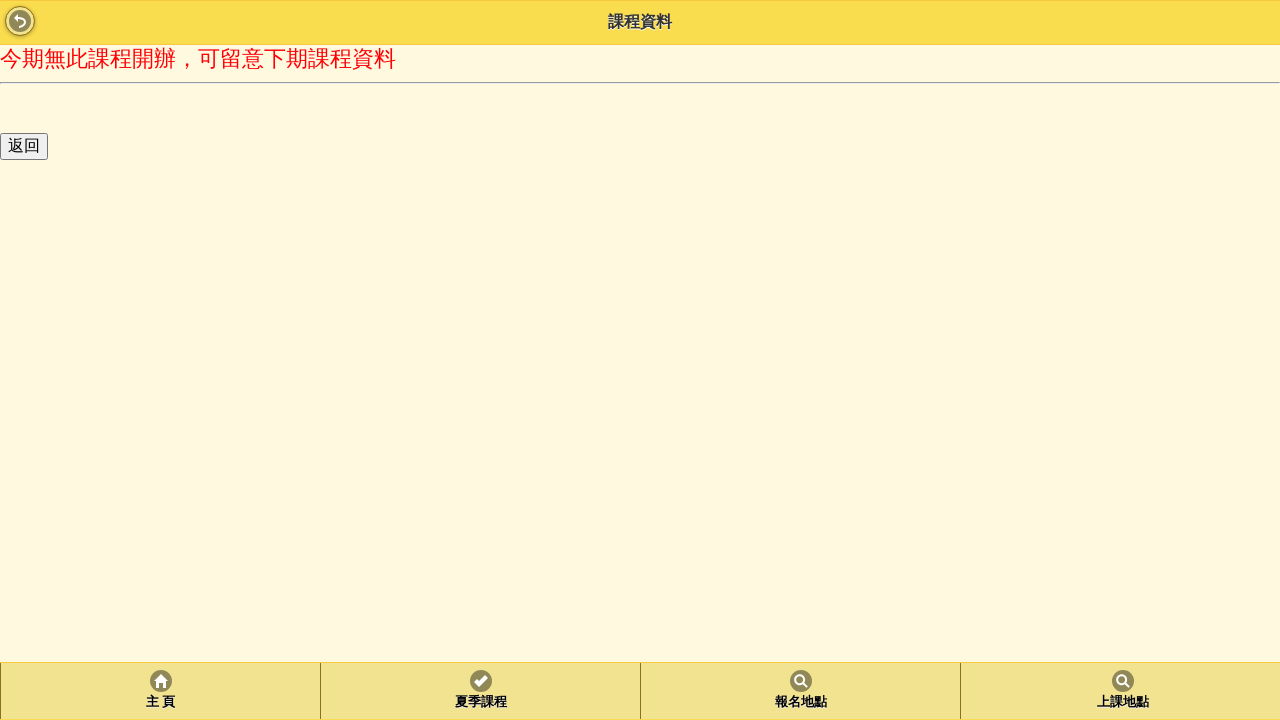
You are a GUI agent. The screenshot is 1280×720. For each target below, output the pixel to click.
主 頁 (160, 702)
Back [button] (20, 21)
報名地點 (801, 702)
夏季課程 (481, 702)
